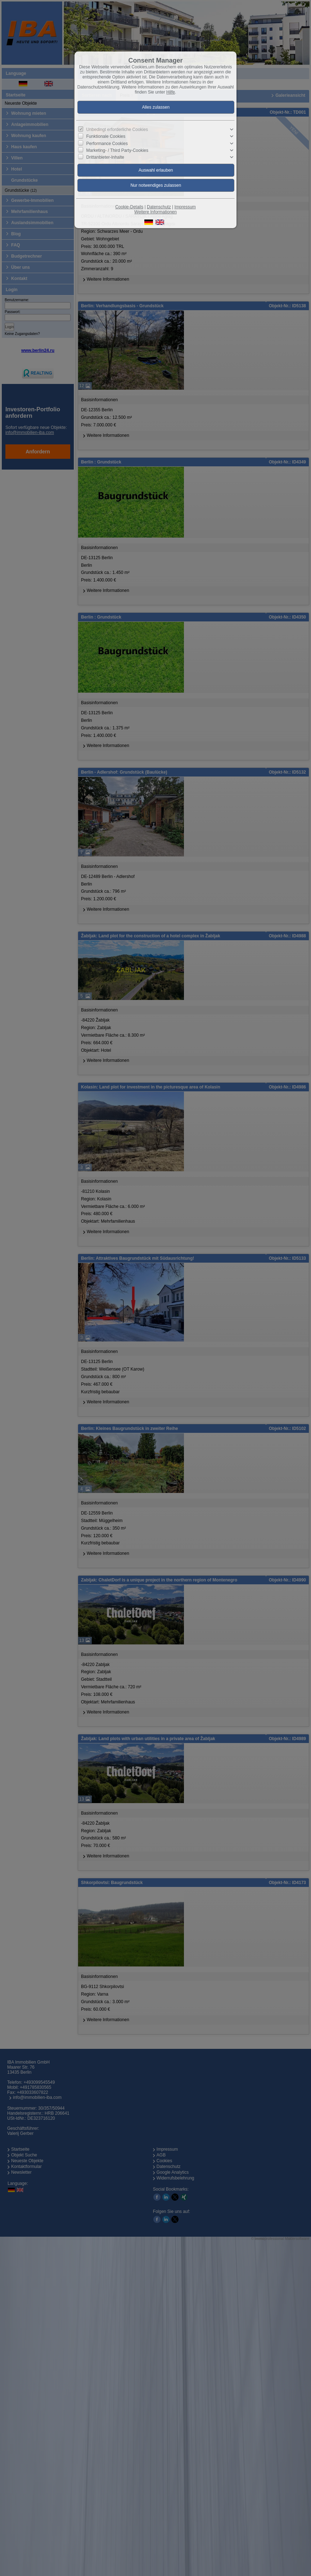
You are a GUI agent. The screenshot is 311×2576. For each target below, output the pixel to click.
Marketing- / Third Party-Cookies (117, 150)
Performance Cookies (107, 143)
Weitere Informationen (155, 211)
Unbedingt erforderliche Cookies (117, 129)
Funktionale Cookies (106, 136)
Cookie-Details (129, 206)
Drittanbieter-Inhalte (105, 157)
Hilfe (170, 92)
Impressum (184, 206)
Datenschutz (159, 206)
